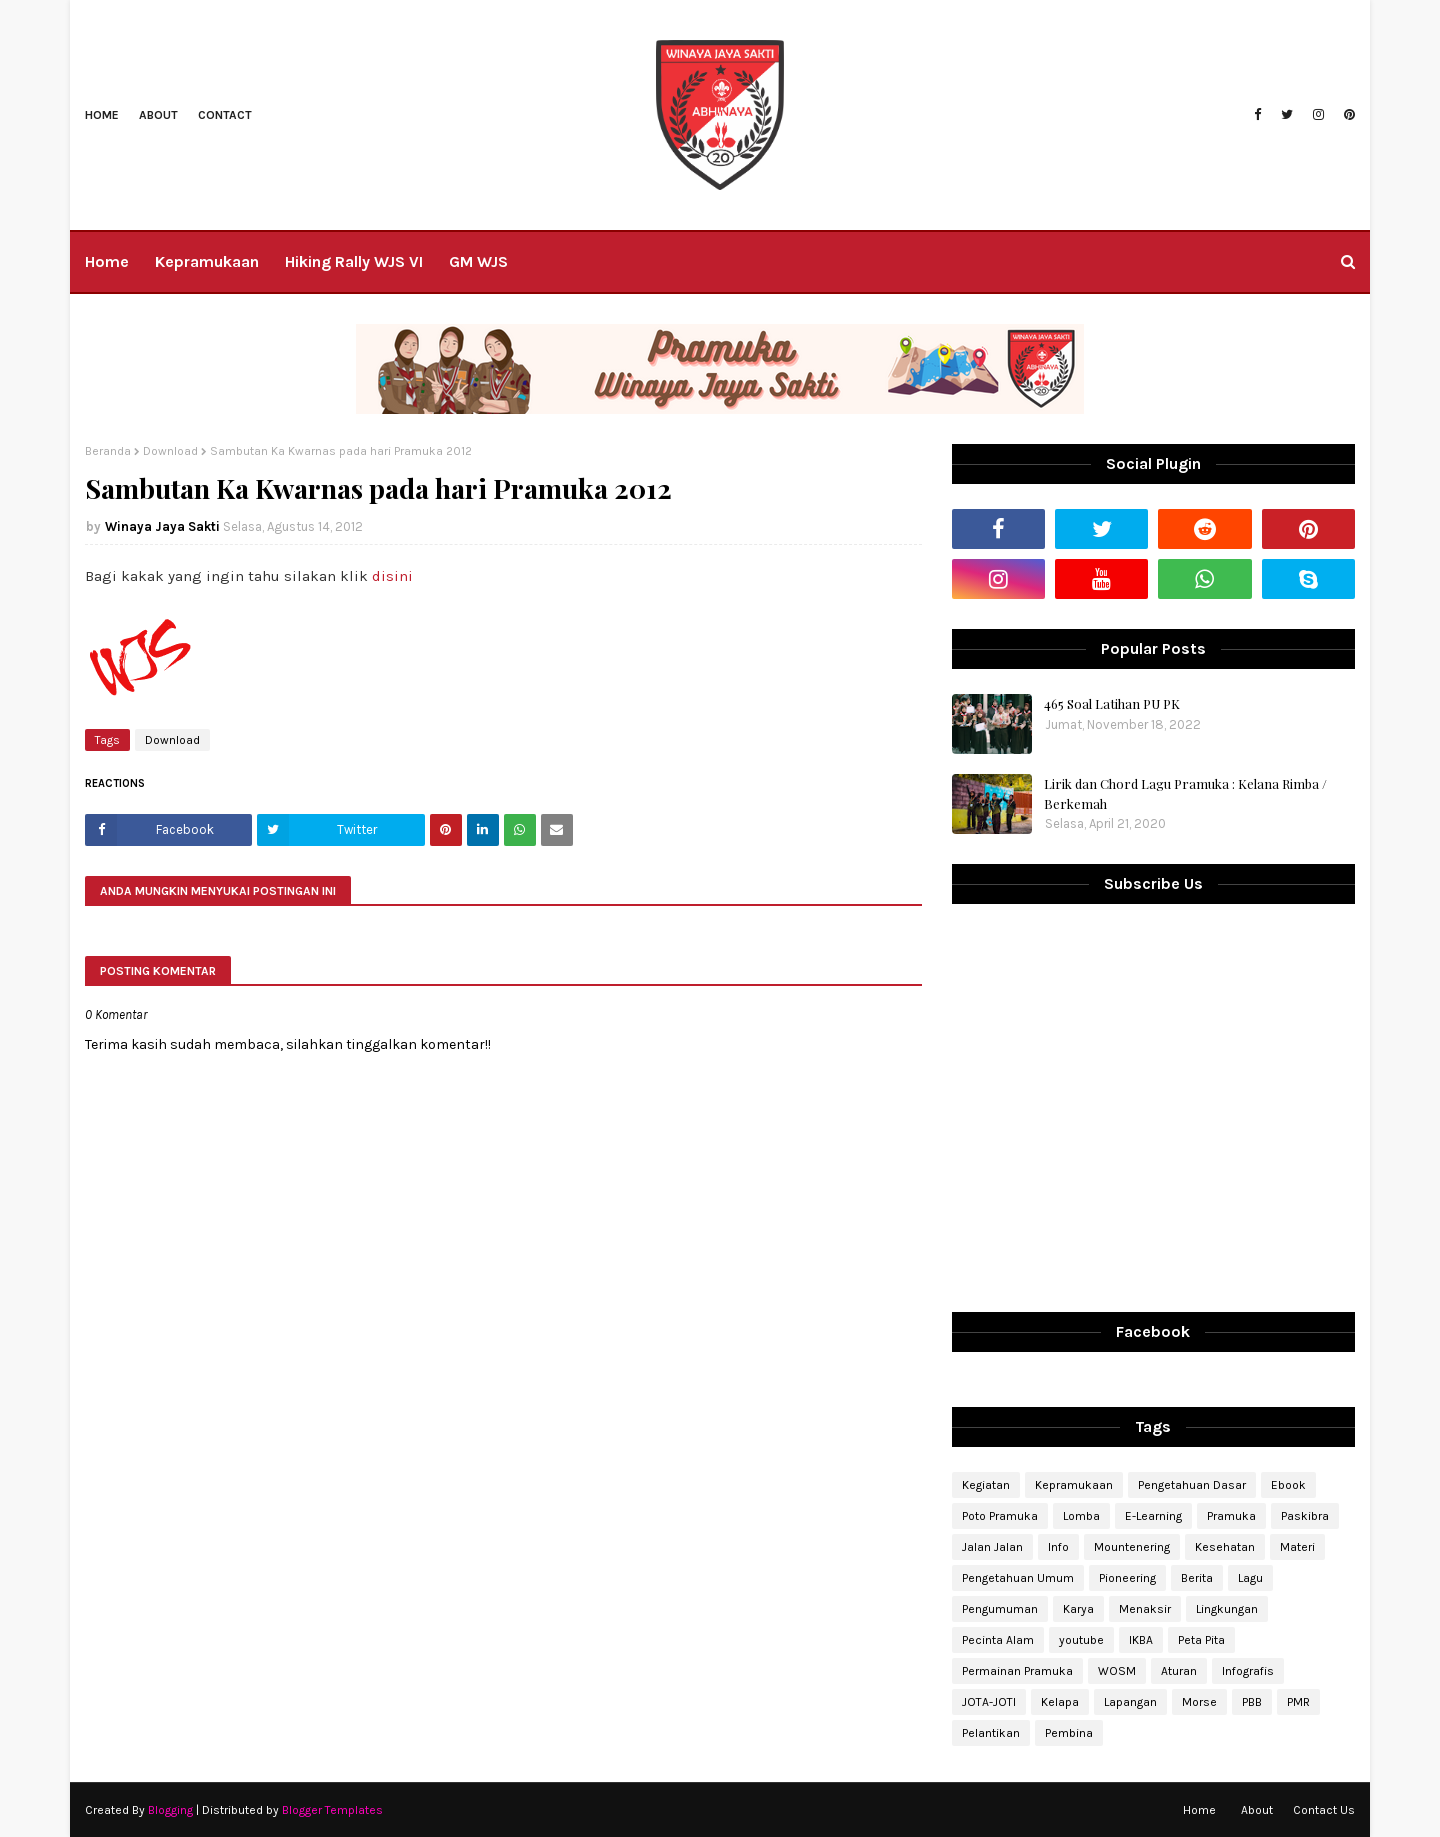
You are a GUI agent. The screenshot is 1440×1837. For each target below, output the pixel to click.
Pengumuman (1000, 1609)
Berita (1197, 1578)
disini (392, 576)
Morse (1199, 1702)
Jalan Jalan (992, 1547)
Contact (225, 115)
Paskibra (1305, 1516)
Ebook (1288, 1485)
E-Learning (1153, 1516)
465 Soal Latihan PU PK (1112, 703)
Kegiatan (986, 1485)
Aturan (1179, 1671)
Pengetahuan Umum (1018, 1578)
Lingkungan (1227, 1609)
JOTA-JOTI (989, 1702)
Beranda (108, 451)
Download (170, 451)
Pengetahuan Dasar (1192, 1485)
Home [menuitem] (107, 261)
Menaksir (1145, 1609)
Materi (1297, 1547)
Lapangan (1130, 1702)
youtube (1081, 1640)
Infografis (1248, 1671)
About (158, 115)
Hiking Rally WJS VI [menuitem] (354, 261)
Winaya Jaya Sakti (162, 526)
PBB (1252, 1702)
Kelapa (1060, 1702)
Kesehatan (1225, 1547)
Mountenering (1132, 1547)
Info (1058, 1547)
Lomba (1081, 1516)
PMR (1298, 1702)
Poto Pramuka (1000, 1516)
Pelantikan (991, 1733)
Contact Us (1324, 1810)
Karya (1078, 1609)
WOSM (1117, 1671)
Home (102, 115)
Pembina (1069, 1733)
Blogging (170, 1810)
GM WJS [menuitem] (478, 261)
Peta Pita (1201, 1640)
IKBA (1141, 1640)
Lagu (1250, 1578)
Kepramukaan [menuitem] (207, 261)
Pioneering (1127, 1578)
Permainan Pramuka (1017, 1671)
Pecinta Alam (998, 1640)
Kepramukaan (1074, 1485)
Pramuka (1231, 1516)
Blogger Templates (332, 1810)
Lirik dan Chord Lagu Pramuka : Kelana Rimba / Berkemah (1185, 793)
